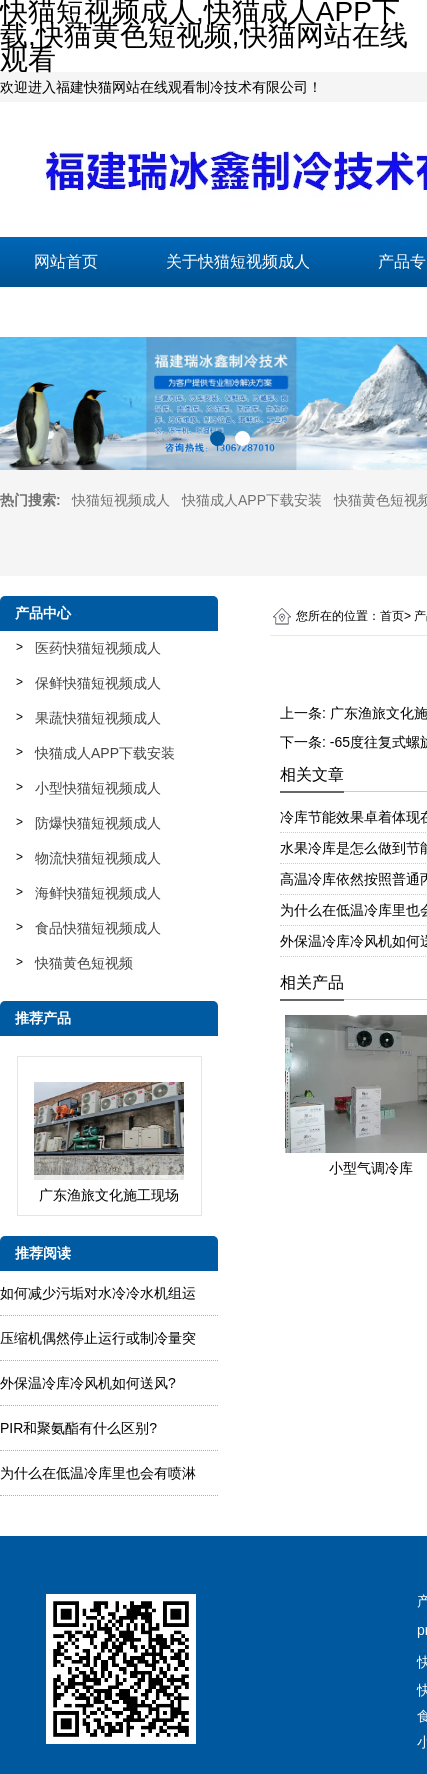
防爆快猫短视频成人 (98, 823)
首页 (392, 616)
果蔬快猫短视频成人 (98, 718)
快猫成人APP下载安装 (252, 500)
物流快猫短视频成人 (98, 858)
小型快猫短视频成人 (98, 788)
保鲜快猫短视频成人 (98, 683)
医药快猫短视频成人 (98, 648)
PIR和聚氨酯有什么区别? (78, 1428)
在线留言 (278, 311)
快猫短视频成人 (121, 500)
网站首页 (66, 261)
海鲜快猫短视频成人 (98, 893)
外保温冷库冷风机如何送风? (88, 1383)
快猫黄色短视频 (84, 963)
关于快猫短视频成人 (238, 261)
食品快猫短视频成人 (98, 928)
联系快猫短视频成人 (106, 311)
